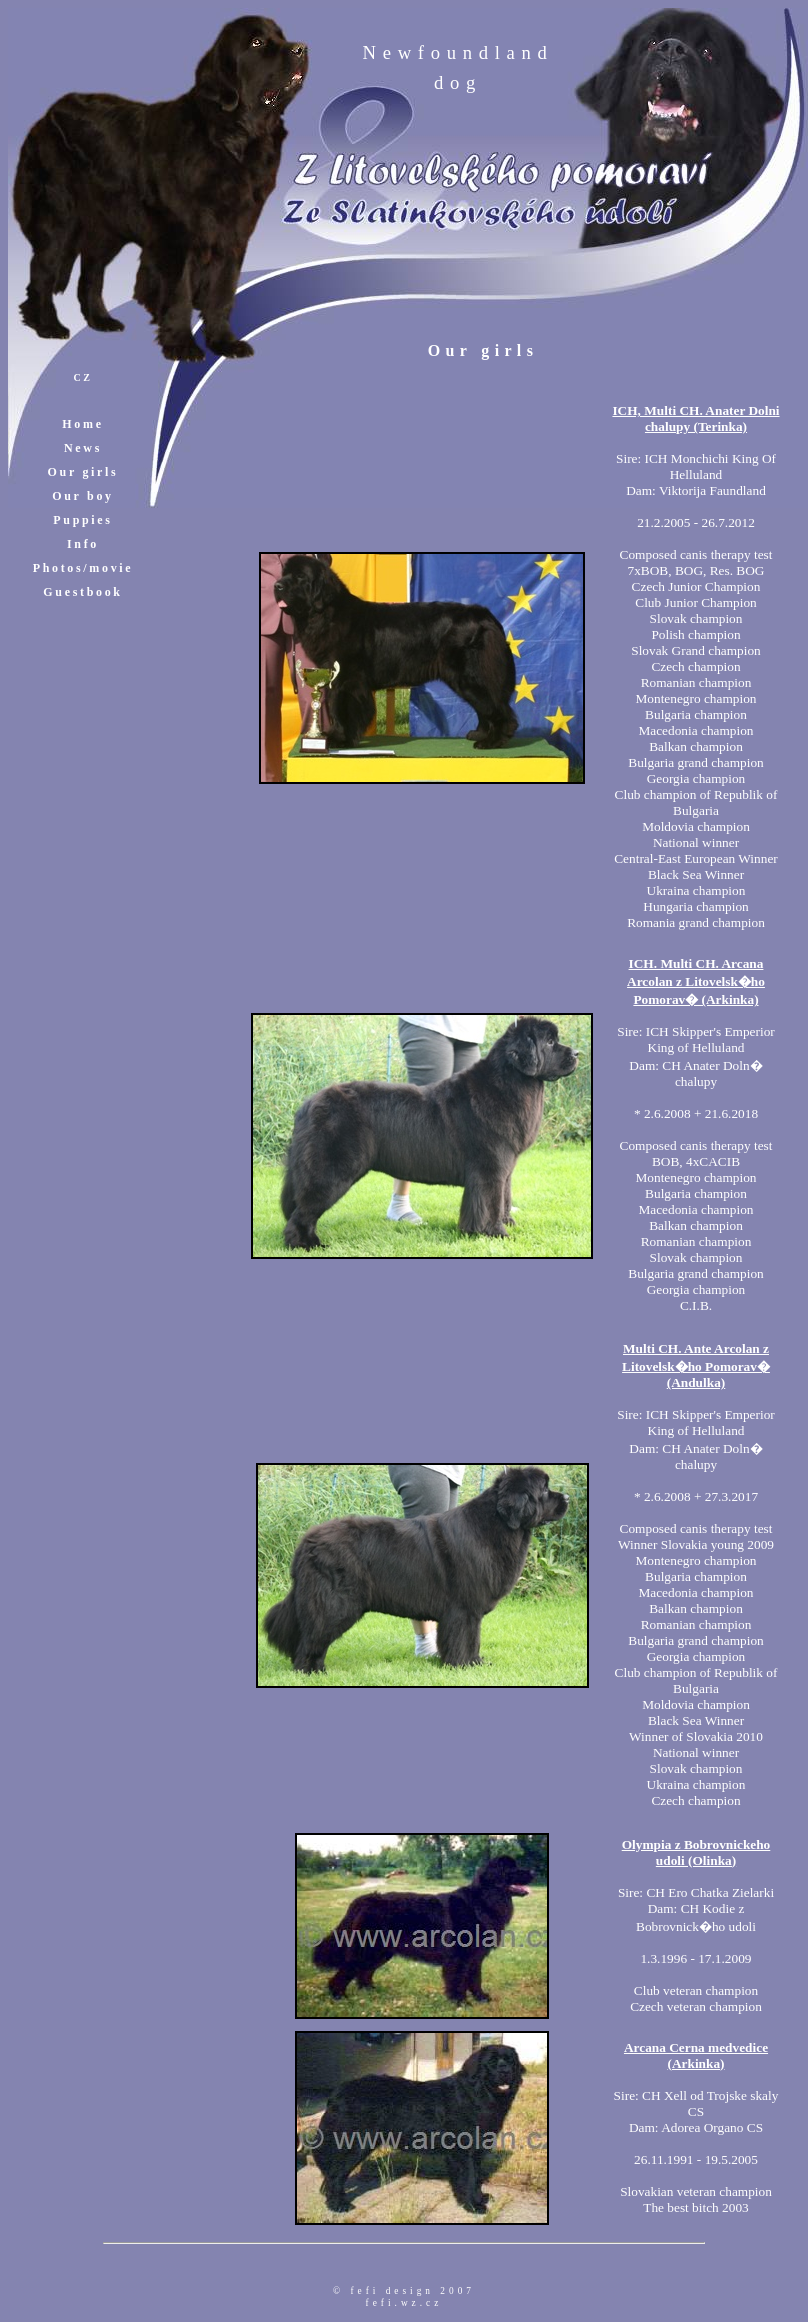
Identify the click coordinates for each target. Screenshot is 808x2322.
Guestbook (82, 592)
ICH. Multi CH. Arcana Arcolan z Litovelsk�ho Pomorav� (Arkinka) (696, 981)
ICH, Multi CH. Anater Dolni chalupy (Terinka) (695, 418)
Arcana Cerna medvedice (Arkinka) (696, 2055)
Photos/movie (83, 568)
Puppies (82, 520)
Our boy (82, 496)
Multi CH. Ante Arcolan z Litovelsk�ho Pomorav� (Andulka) (696, 1365)
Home (82, 424)
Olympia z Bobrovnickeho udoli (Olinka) (696, 1852)
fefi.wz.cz (404, 2303)
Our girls (83, 472)
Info (83, 544)
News (83, 448)
